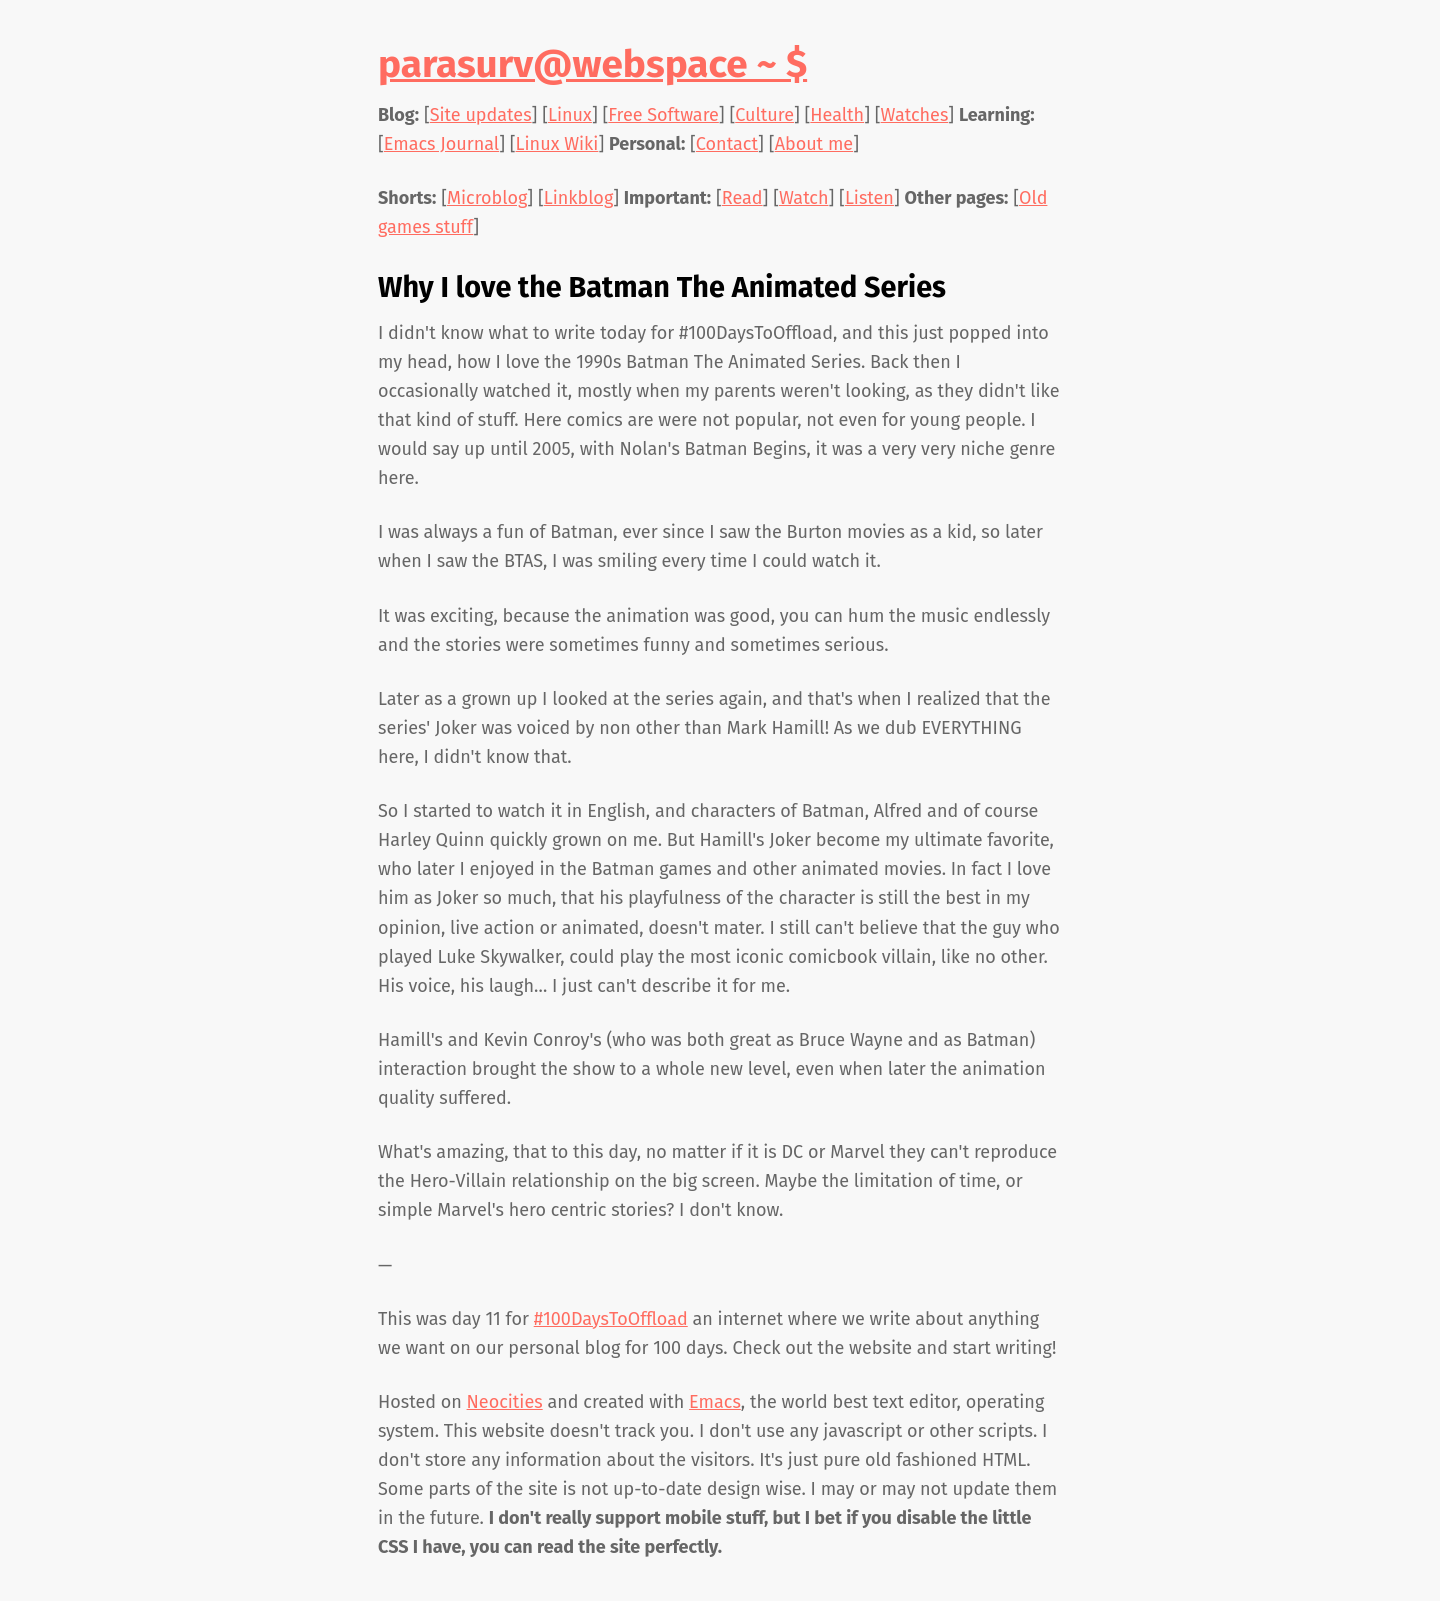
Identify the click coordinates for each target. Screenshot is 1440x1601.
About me (814, 144)
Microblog (487, 198)
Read (742, 198)
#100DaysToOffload (611, 1319)
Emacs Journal (441, 144)
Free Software (663, 115)
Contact (727, 144)
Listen (869, 198)
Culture (764, 115)
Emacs (715, 1402)
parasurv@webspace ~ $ (592, 64)
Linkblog (579, 198)
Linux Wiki (557, 144)
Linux (570, 115)
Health (837, 115)
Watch (804, 198)
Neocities (505, 1402)
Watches (915, 115)
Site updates (481, 115)
